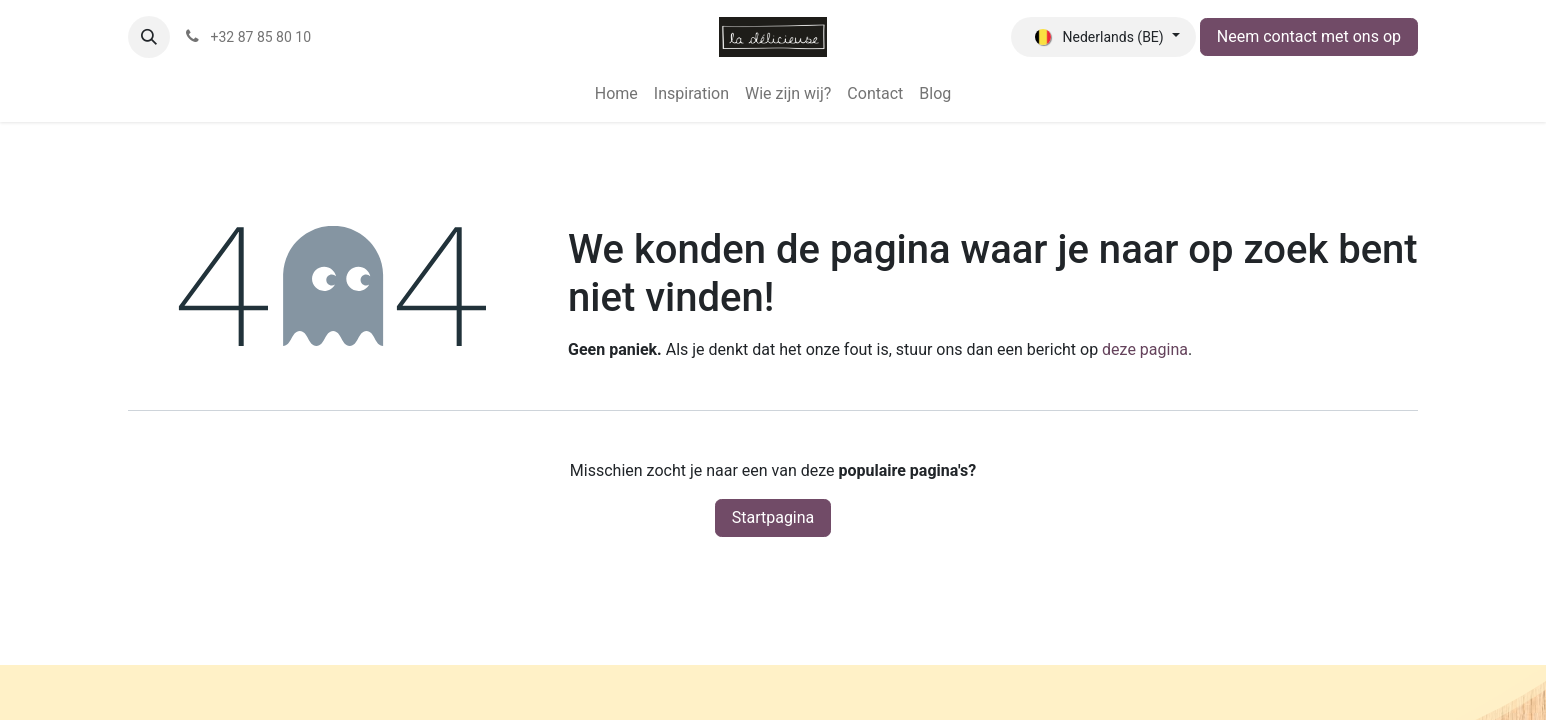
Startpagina (773, 517)
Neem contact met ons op (1309, 36)
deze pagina (1145, 349)
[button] (149, 37)
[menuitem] (616, 94)
